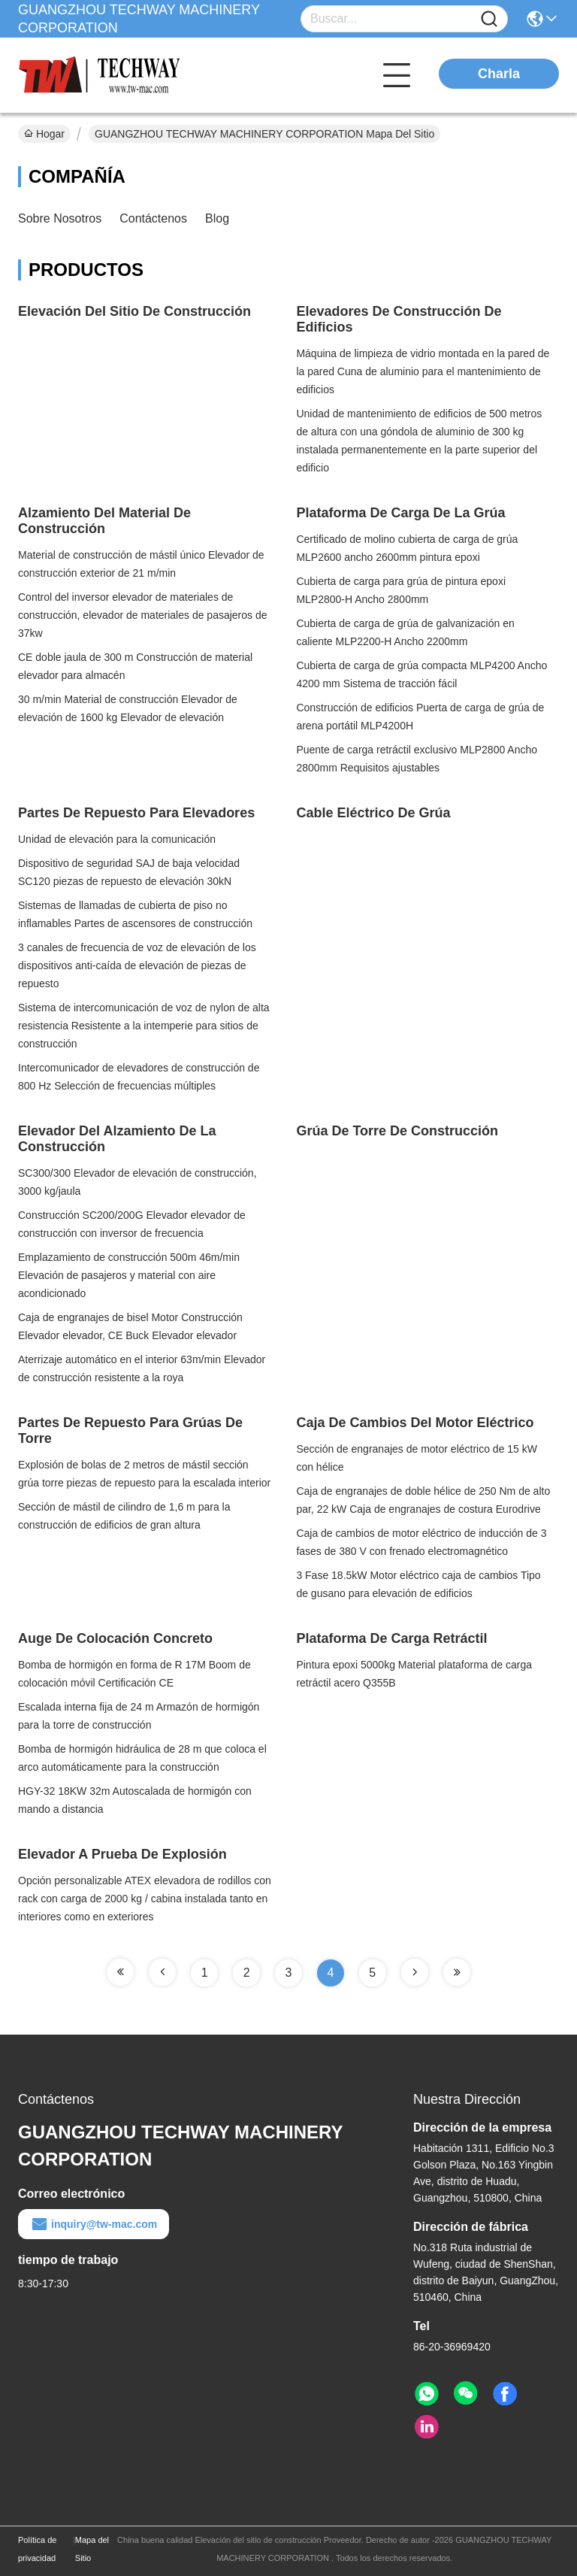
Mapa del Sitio (92, 2548)
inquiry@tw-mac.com (93, 2224)
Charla (499, 73)
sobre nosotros (59, 218)
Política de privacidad (37, 2548)
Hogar (44, 134)
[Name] (489, 19)
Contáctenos (153, 218)
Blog (217, 218)
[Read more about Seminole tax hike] (120, 1972)
